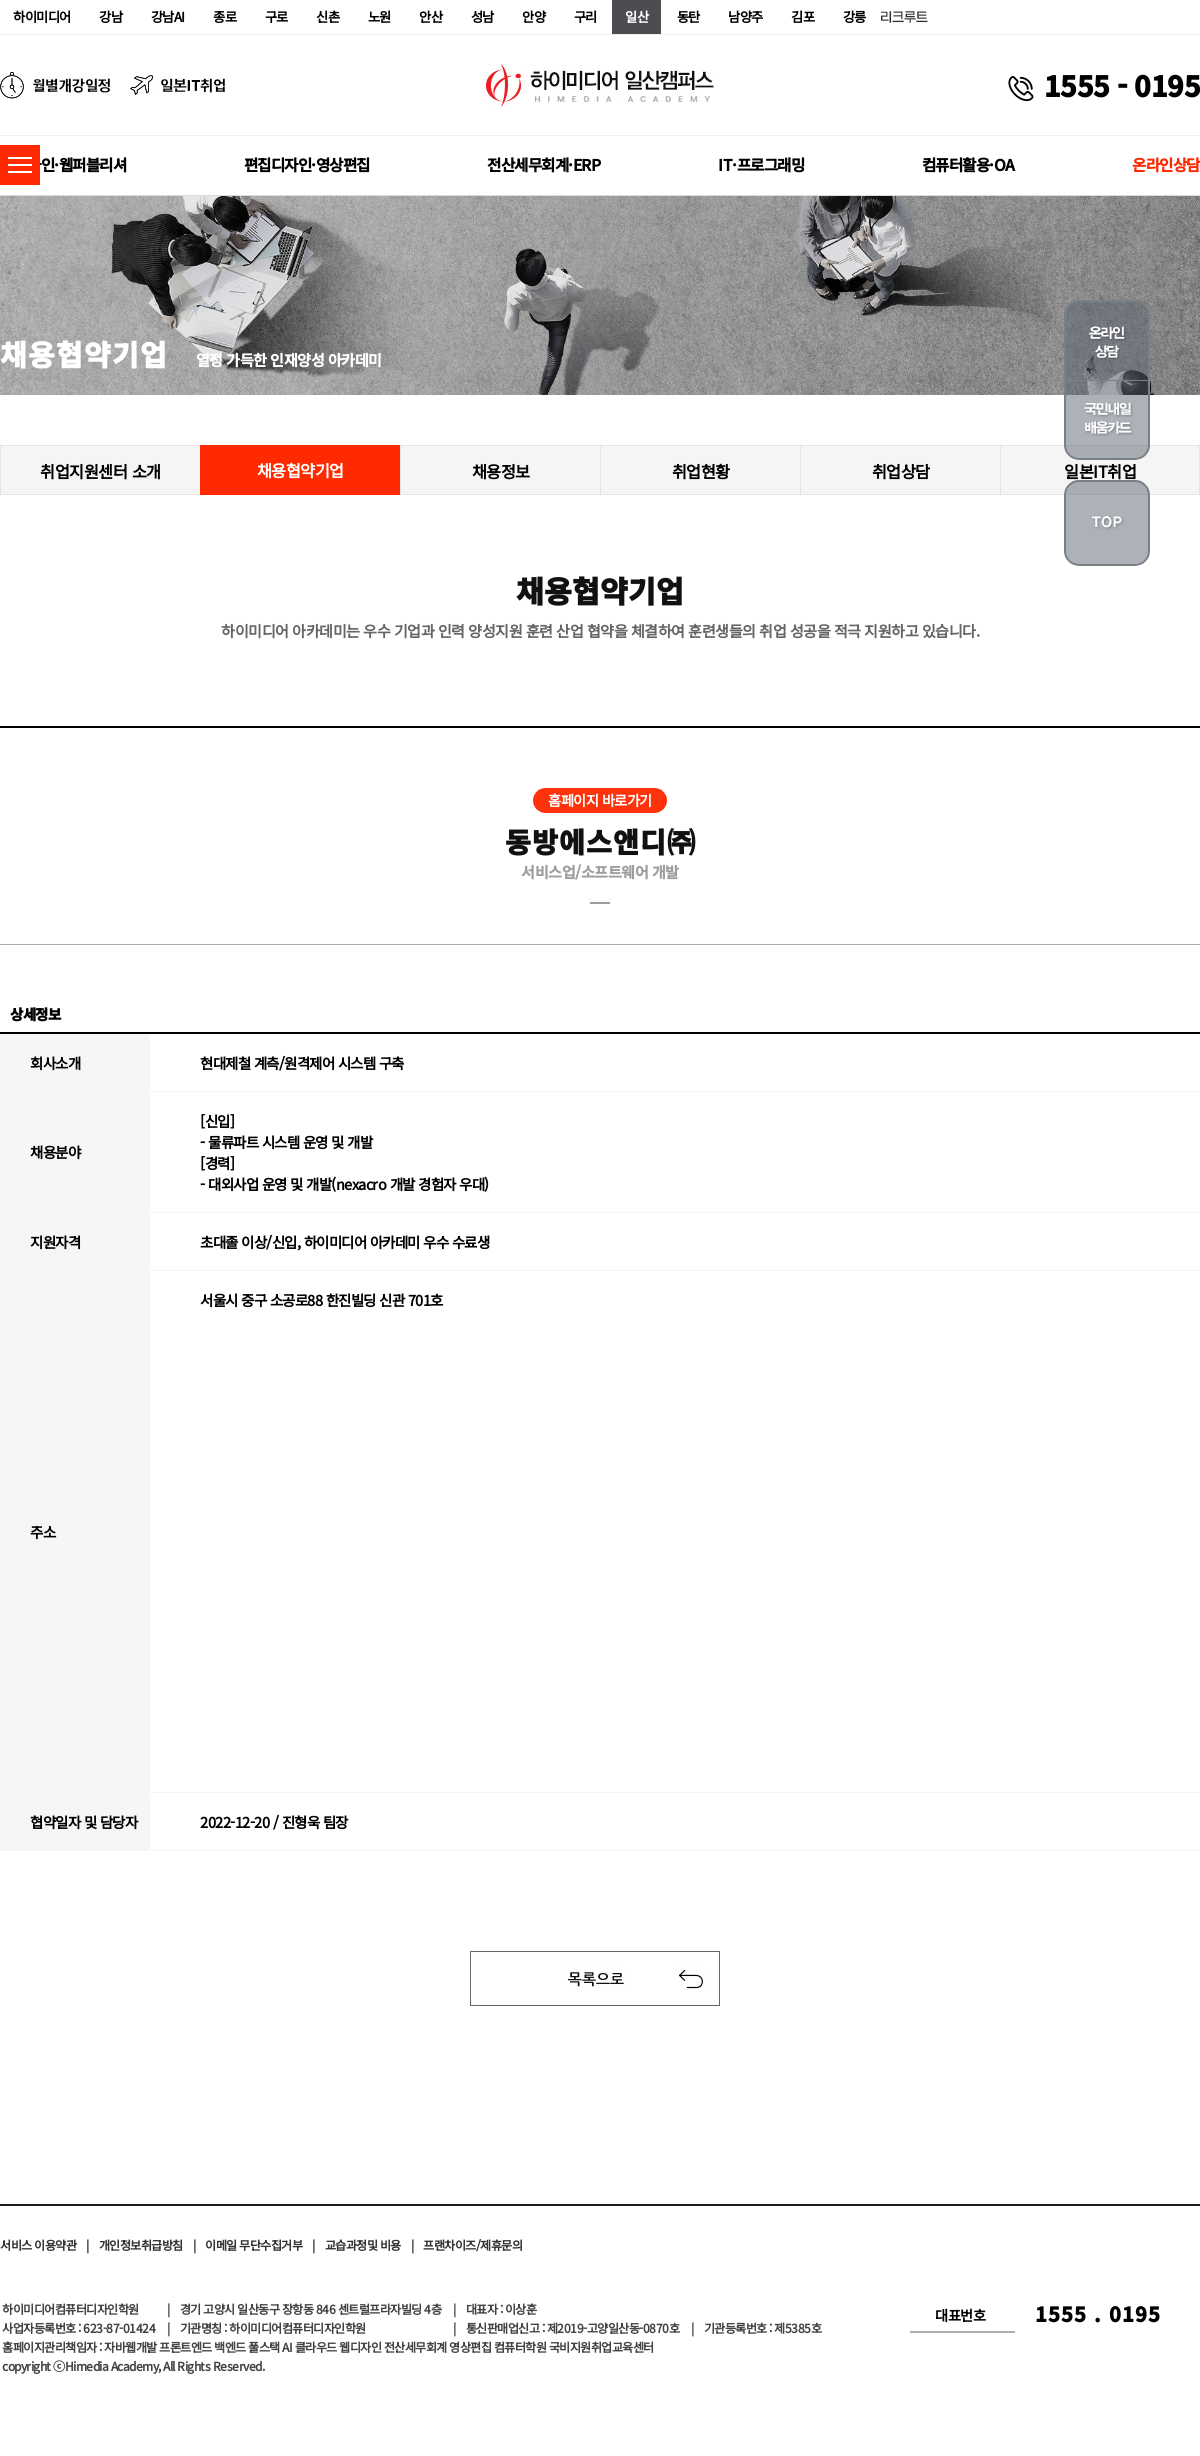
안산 (430, 16)
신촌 (327, 16)
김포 (802, 16)
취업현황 (701, 471)
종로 (224, 16)
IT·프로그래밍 (761, 164)
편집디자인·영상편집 (307, 164)
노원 (379, 16)
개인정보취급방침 (141, 2244)
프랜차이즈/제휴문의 (472, 2244)
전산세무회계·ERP (543, 164)
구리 (585, 16)
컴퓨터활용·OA (968, 164)
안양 (533, 16)
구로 (276, 16)
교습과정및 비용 (363, 2244)
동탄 (688, 16)
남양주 (745, 16)
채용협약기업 (300, 470)
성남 (482, 16)
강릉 (854, 16)
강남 (110, 16)
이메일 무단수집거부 (253, 2244)
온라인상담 (1166, 164)
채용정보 (501, 471)
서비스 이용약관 (38, 2244)
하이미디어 (42, 16)
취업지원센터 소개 (100, 471)
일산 (636, 16)
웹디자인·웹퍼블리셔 (63, 164)
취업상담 (901, 471)
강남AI (168, 16)
